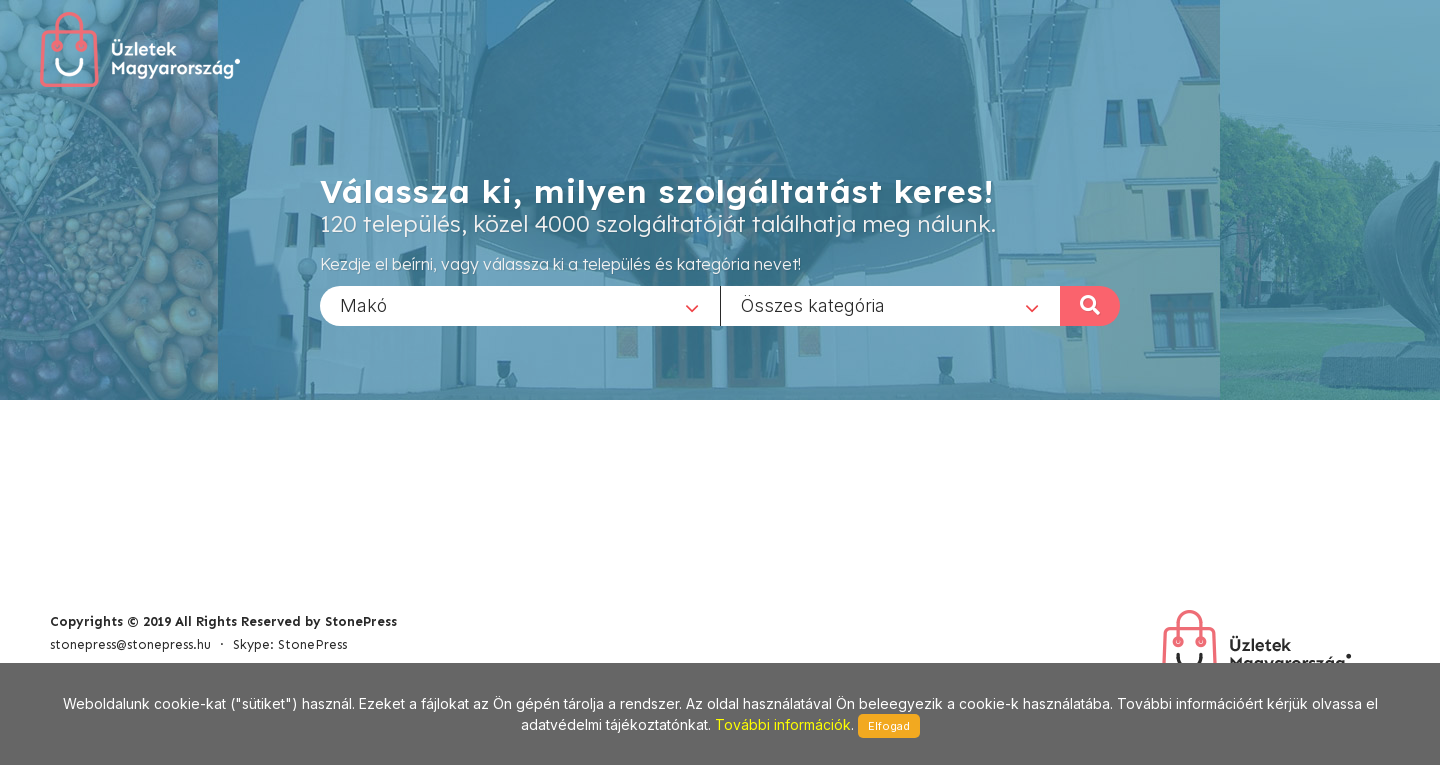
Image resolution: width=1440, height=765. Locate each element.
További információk (783, 724)
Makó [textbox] (363, 304)
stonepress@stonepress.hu (130, 644)
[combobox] (520, 305)
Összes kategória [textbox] (813, 304)
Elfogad (889, 726)
